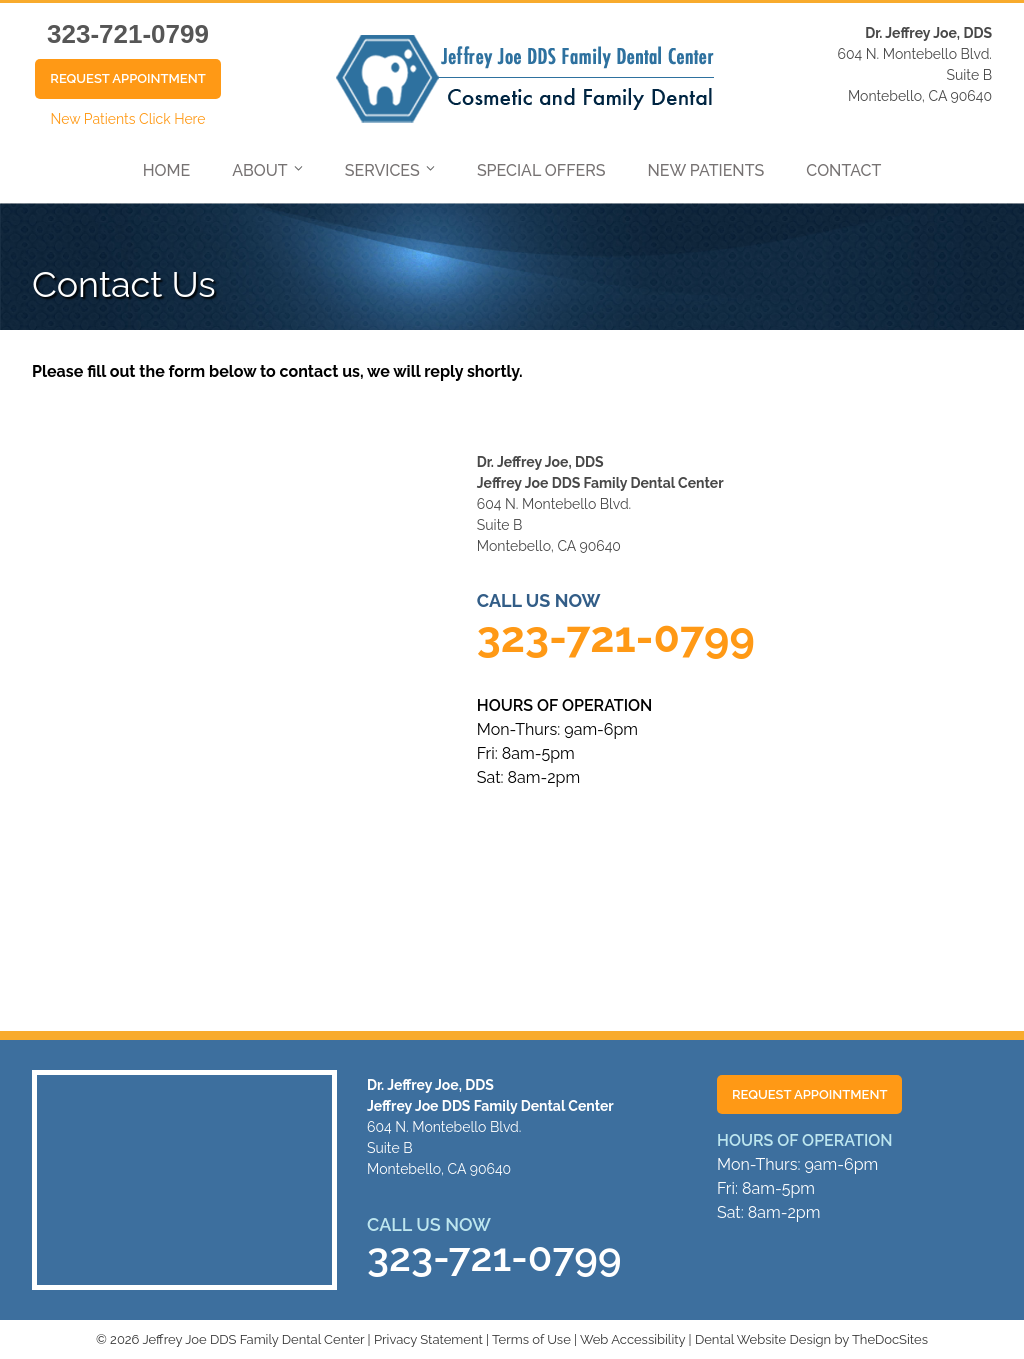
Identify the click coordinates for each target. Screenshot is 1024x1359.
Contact (843, 170)
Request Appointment (127, 78)
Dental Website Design (763, 1339)
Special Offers (541, 170)
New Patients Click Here (127, 119)
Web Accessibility (632, 1339)
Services (382, 170)
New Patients (706, 170)
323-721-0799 (128, 34)
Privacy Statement (428, 1339)
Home (167, 170)
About (259, 170)
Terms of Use (531, 1339)
